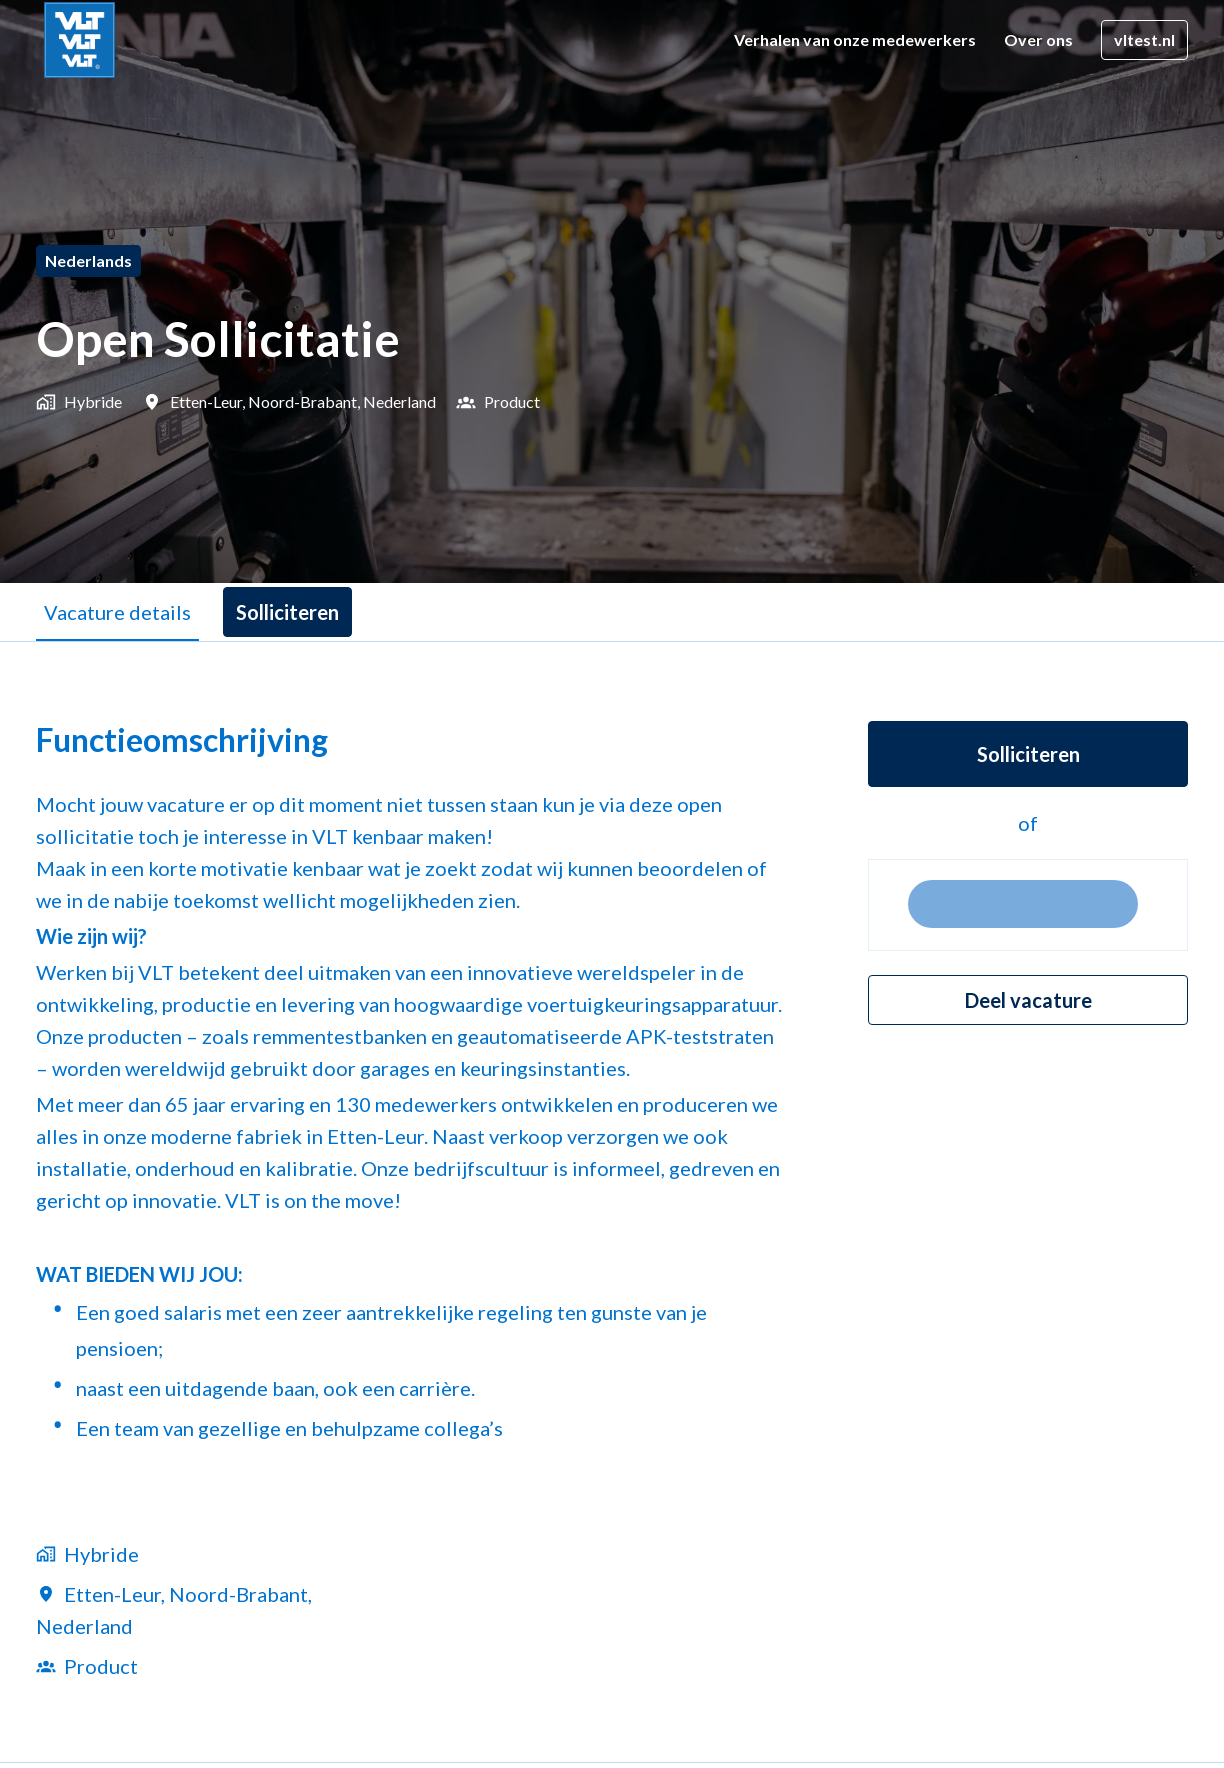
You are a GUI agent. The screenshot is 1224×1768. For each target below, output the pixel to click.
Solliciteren (1028, 754)
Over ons (1038, 39)
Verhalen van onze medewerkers (855, 39)
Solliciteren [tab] (287, 612)
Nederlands (88, 260)
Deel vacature (1028, 1000)
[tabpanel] (612, 1201)
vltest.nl (1144, 39)
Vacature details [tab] (117, 612)
